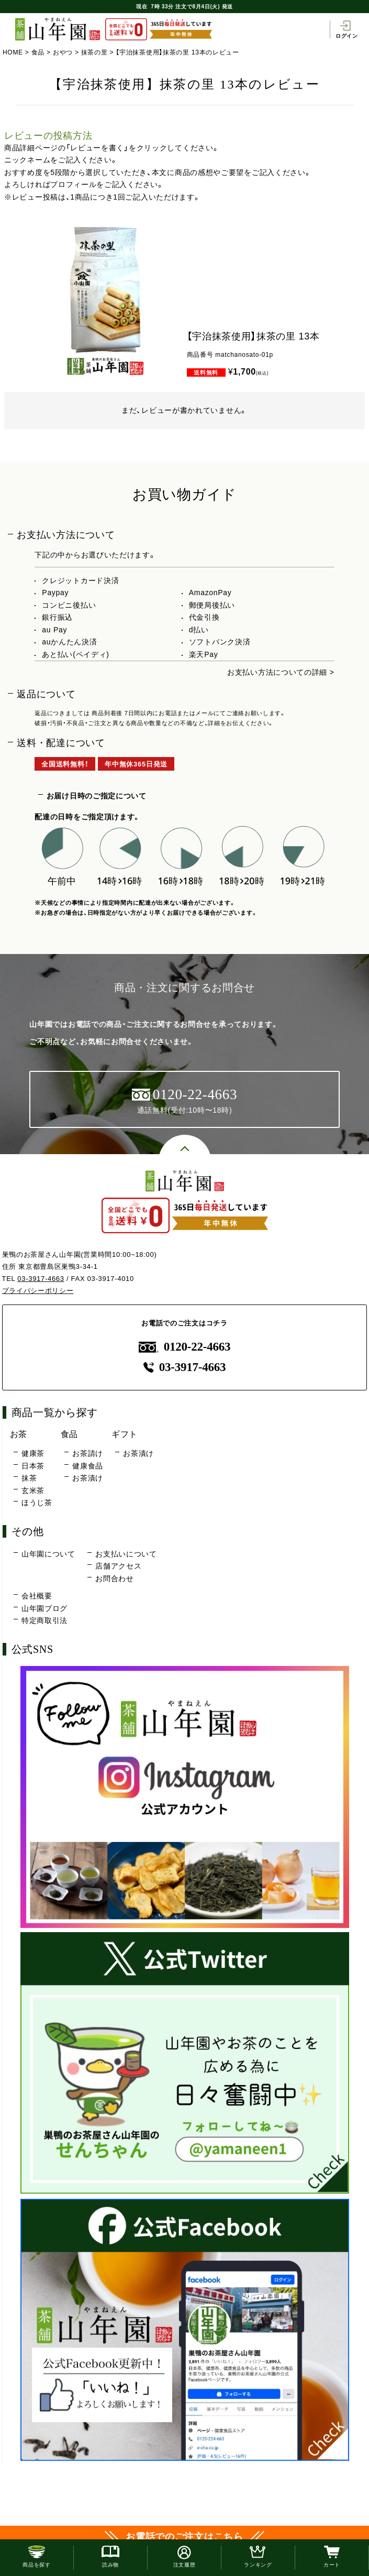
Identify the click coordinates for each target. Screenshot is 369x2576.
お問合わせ (114, 1578)
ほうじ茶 (36, 1502)
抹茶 (29, 1478)
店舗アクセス (118, 1566)
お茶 (18, 1434)
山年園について (48, 1554)
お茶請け (87, 1453)
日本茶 (32, 1466)
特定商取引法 (44, 1620)
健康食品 (87, 1466)
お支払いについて (126, 1554)
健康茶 (32, 1453)
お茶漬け (87, 1478)
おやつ (63, 52)
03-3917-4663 (40, 1278)
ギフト (124, 1434)
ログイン (347, 29)
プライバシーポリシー (38, 1291)
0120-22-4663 (185, 1346)
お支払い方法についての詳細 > (280, 672)
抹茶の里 (94, 52)
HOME (13, 52)
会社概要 (36, 1596)
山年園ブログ (44, 1608)
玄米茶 (32, 1490)
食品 (37, 52)
